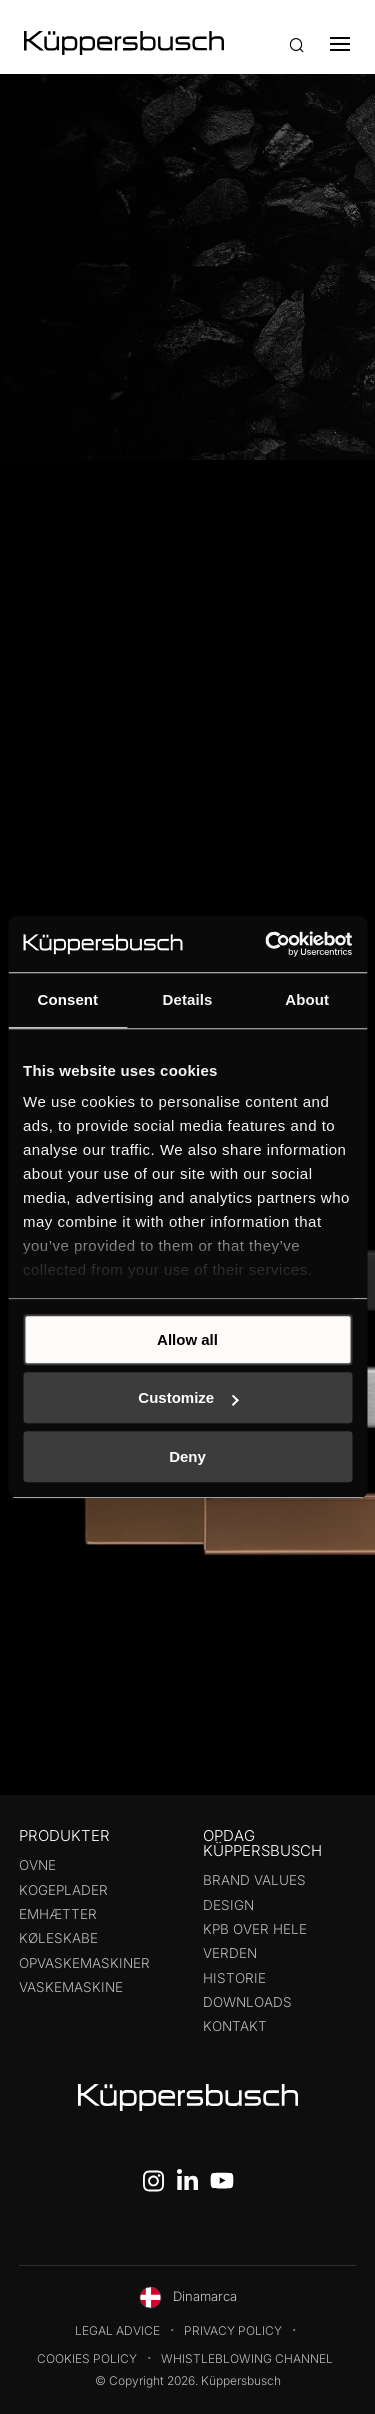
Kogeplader (63, 1890)
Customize (188, 1397)
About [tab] (307, 999)
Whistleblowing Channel (247, 2358)
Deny (187, 1456)
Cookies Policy (87, 2358)
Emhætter (58, 1914)
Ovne (37, 1865)
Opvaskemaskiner (84, 1963)
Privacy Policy (233, 2330)
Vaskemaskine (71, 1987)
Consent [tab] (67, 999)
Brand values (254, 1880)
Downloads (247, 2002)
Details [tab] (188, 999)
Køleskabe (58, 1938)
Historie (234, 1978)
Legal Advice (117, 2330)
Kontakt (235, 2026)
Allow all (187, 1339)
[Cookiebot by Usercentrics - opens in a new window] (267, 944)
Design (228, 1905)
